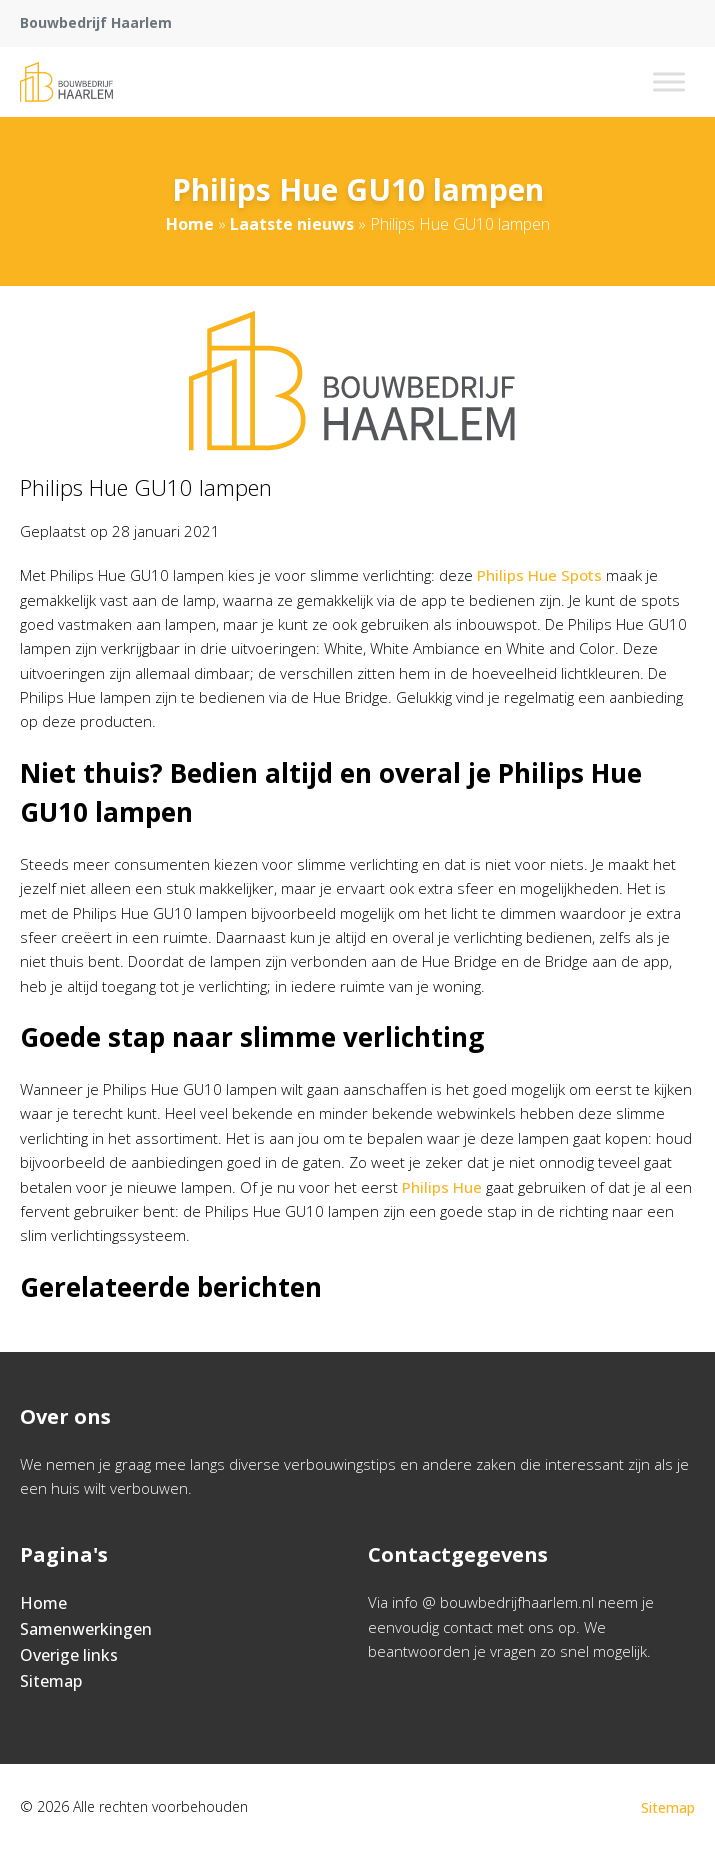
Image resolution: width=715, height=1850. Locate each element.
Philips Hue (442, 1187)
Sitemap (51, 1681)
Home (190, 224)
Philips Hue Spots (539, 575)
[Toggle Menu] (669, 81)
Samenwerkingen (86, 1629)
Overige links (69, 1655)
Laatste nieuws (292, 224)
